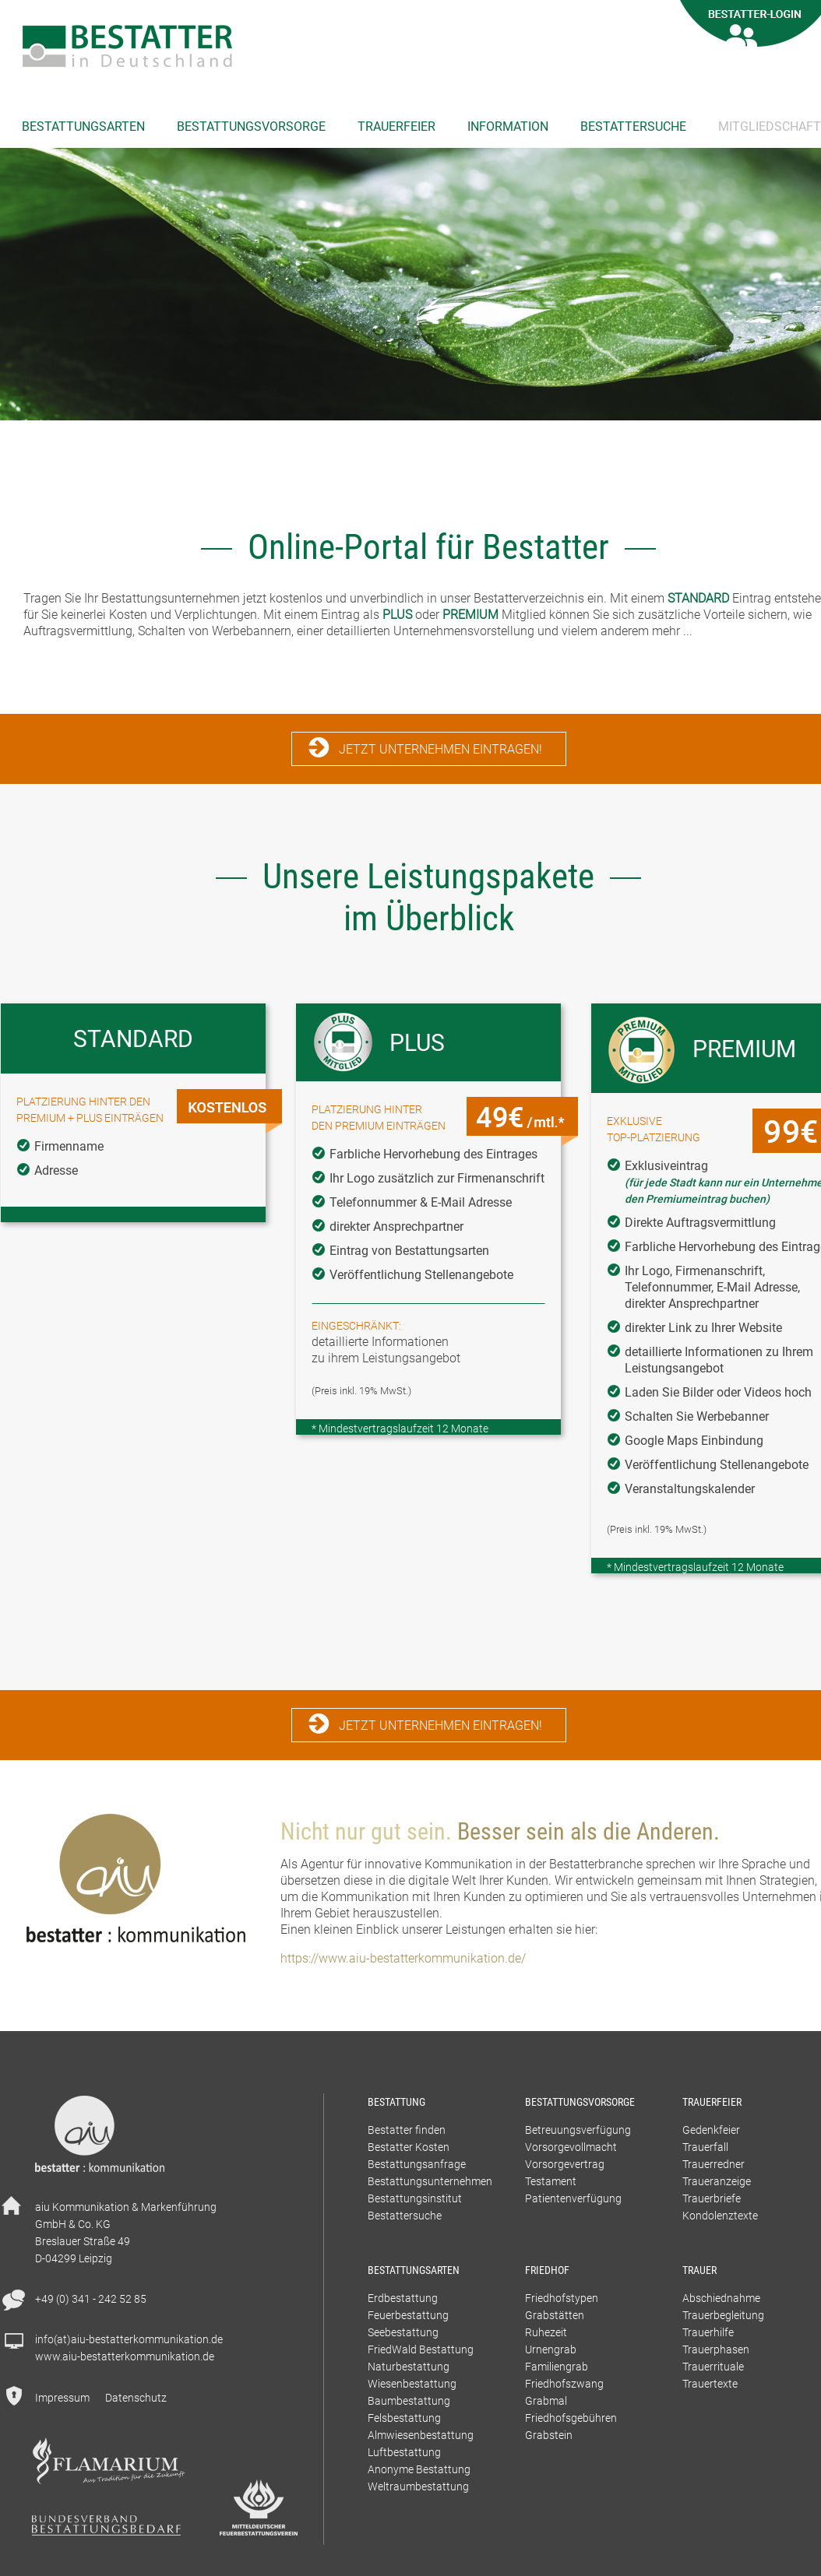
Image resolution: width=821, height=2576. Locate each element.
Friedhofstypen (561, 2297)
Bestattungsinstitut (415, 2198)
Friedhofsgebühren (571, 2417)
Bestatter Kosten (408, 2146)
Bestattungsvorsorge (251, 126)
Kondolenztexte (720, 2215)
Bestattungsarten (83, 126)
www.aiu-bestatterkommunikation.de (124, 2356)
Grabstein (549, 2434)
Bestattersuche (633, 126)
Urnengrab (550, 2349)
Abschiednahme (721, 2297)
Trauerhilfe (708, 2332)
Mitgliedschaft (769, 126)
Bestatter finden (407, 2129)
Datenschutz (136, 2397)
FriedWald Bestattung (421, 2349)
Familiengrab (556, 2366)
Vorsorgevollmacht (571, 2146)
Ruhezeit (546, 2332)
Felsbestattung (404, 2417)
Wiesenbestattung (412, 2383)
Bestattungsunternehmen (430, 2181)
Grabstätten (554, 2314)
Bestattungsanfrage (417, 2163)
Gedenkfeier (711, 2129)
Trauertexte (710, 2383)
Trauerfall (705, 2146)
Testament (550, 2181)
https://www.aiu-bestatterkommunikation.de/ (403, 1957)
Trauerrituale (713, 2366)
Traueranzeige (716, 2181)
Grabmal (546, 2400)
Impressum (62, 2397)
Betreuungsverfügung (578, 2129)
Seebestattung (403, 2332)
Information (507, 126)
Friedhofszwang (564, 2383)
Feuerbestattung (408, 2314)
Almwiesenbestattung (421, 2434)
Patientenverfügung (573, 2198)
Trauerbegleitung (723, 2314)
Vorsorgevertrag (564, 2163)
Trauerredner (713, 2163)
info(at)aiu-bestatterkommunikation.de (129, 2339)
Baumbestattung (409, 2400)
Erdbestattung (403, 2297)
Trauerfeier (396, 126)
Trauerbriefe (711, 2198)
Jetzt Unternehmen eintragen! (440, 748)
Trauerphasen (715, 2349)
